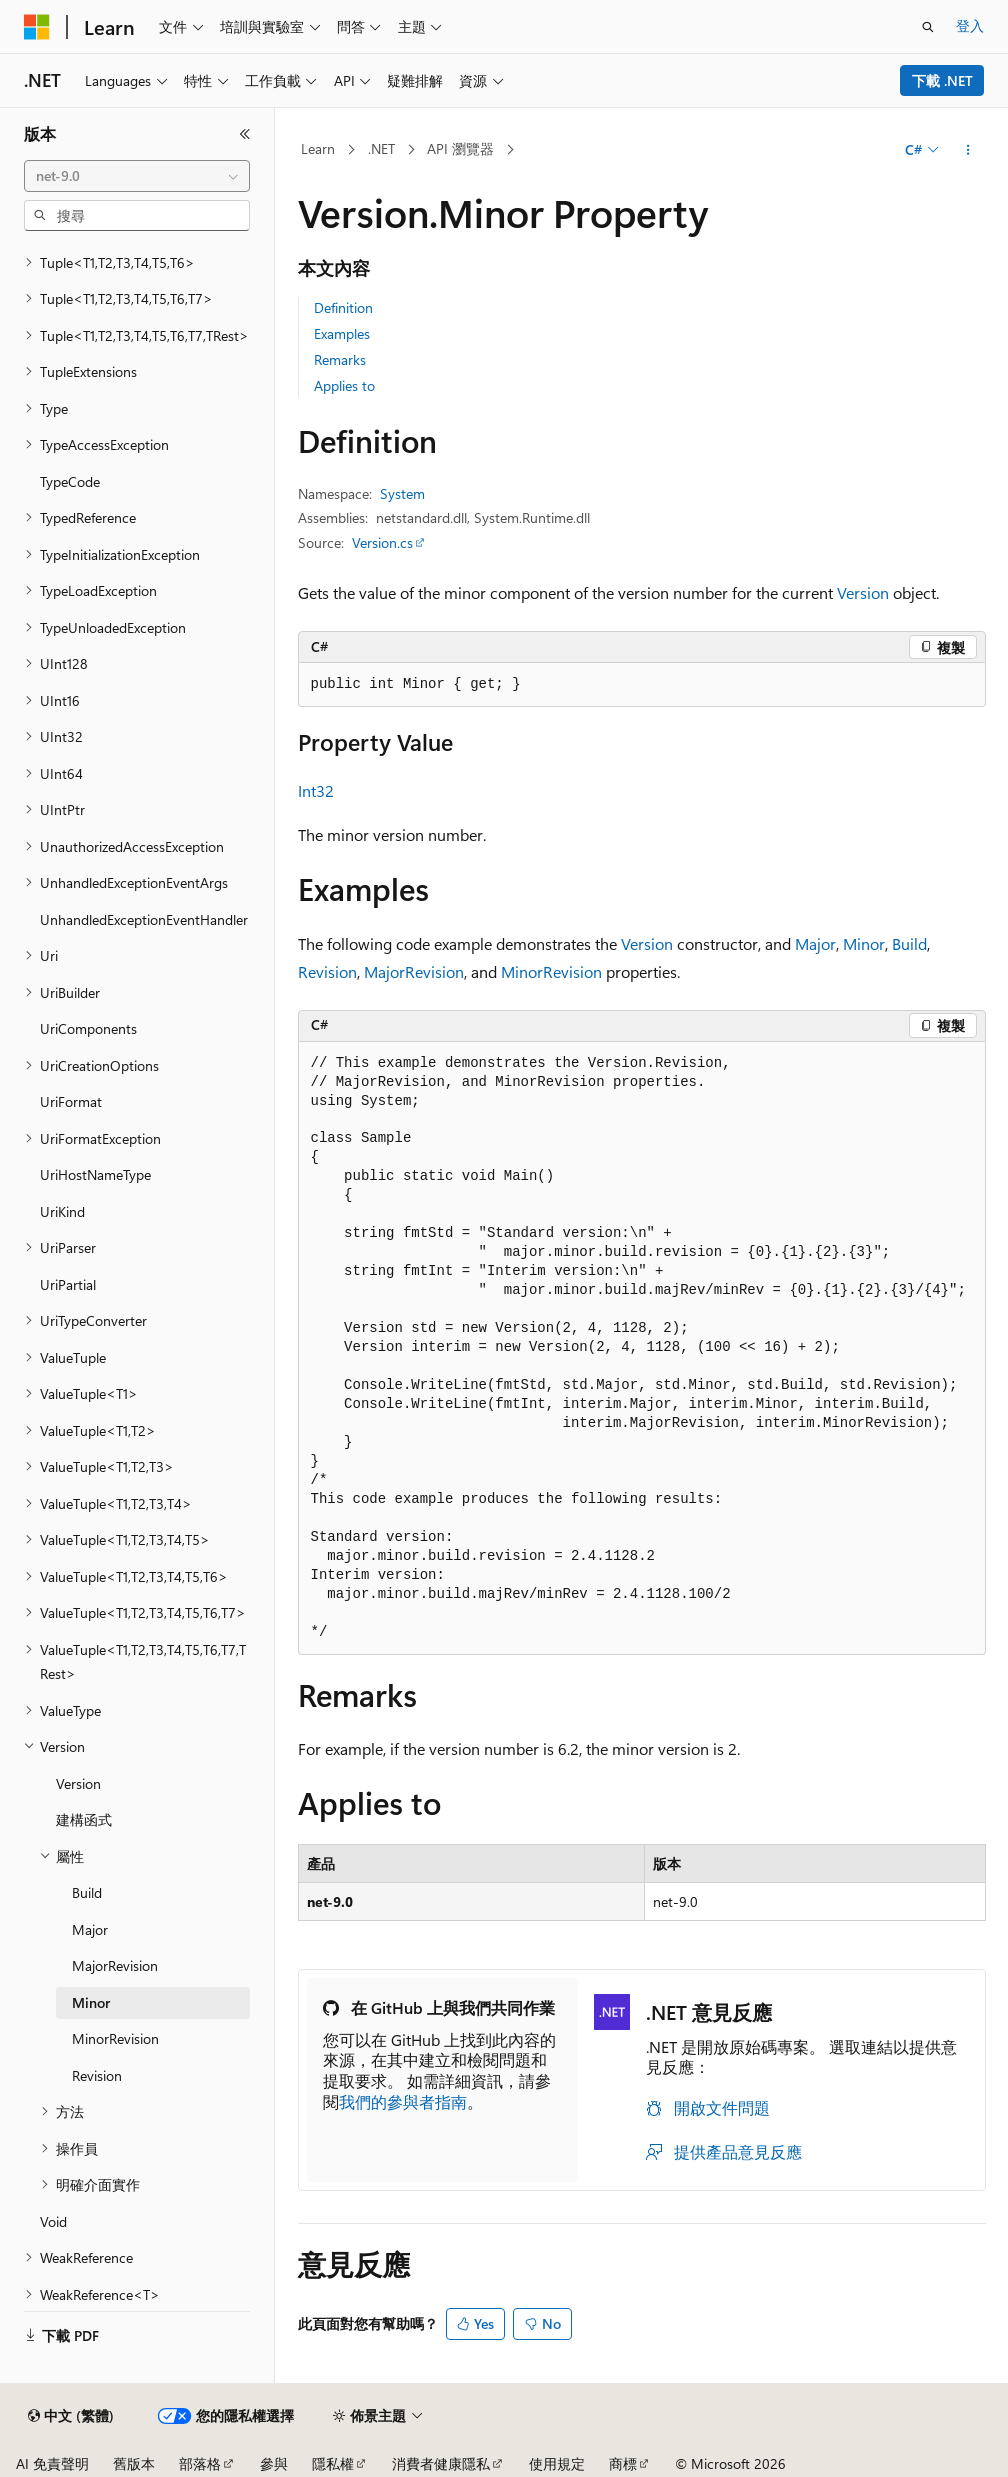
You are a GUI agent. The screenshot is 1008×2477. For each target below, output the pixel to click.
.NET (381, 148)
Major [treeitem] (90, 1929)
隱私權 (333, 2463)
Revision (327, 971)
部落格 (200, 2463)
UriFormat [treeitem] (71, 1101)
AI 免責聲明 (52, 2463)
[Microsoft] (37, 27)
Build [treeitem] (87, 1892)
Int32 (316, 790)
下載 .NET (942, 80)
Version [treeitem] (78, 1783)
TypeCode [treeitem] (70, 481)
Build (909, 943)
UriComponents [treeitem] (88, 1028)
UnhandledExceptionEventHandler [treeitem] (144, 919)
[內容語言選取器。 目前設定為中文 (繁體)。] (71, 2416)
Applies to (344, 385)
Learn (318, 148)
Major (815, 943)
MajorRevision (414, 971)
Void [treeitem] (53, 2221)
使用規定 (557, 2463)
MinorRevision (551, 971)
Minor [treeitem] (91, 2002)
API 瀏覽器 (460, 148)
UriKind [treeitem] (62, 1211)
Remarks (340, 359)
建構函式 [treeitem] (84, 1819)
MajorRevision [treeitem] (115, 1965)
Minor (864, 943)
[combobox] (137, 176)
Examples (342, 333)
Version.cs (382, 542)
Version (863, 592)
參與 (274, 2463)
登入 (970, 25)
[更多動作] (967, 150)
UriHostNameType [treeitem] (95, 1174)
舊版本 (134, 2463)
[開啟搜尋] (928, 27)
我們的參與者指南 (403, 2101)
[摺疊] (245, 134)
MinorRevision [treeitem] (115, 2038)
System (402, 493)
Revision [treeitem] (97, 2075)
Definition (343, 307)
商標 (623, 2463)
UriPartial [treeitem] (68, 1284)
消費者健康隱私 (441, 2463)
